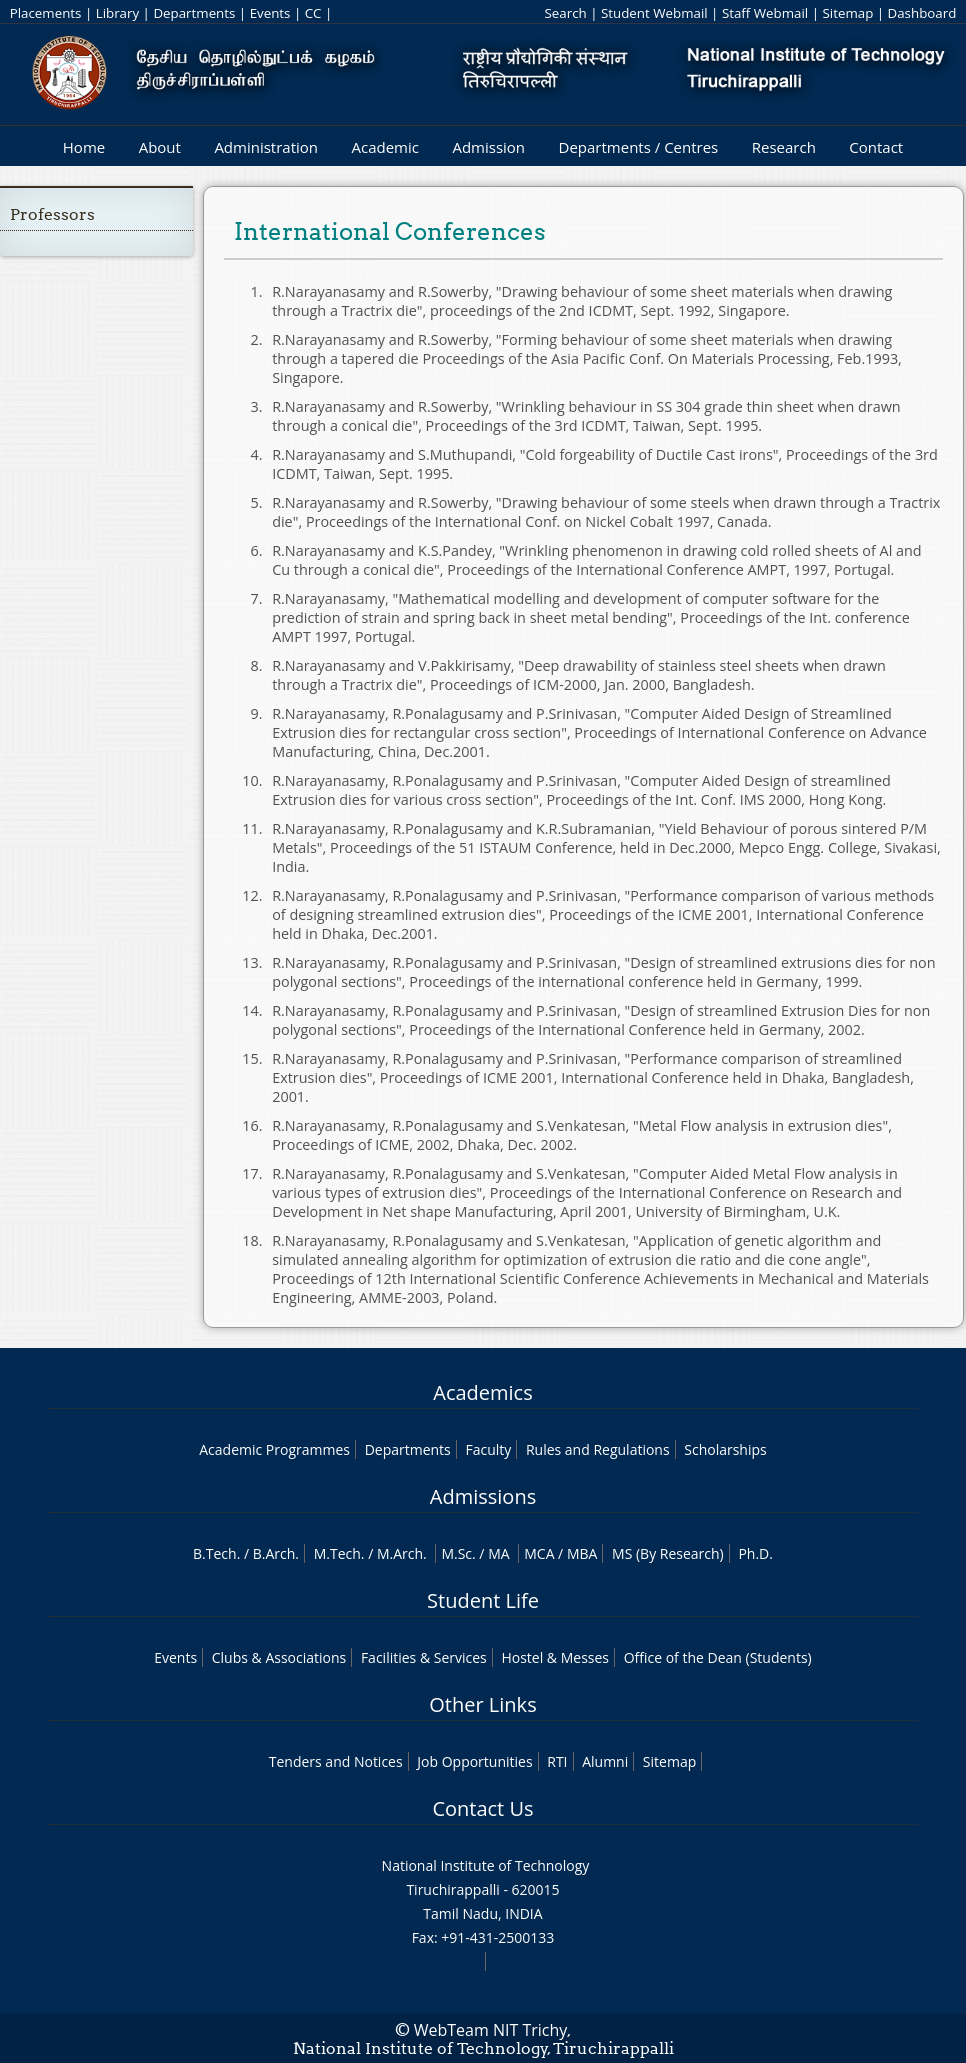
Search (566, 13)
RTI (557, 1761)
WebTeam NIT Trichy (491, 2030)
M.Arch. (402, 1553)
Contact (876, 147)
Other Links (482, 1704)
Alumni (605, 1761)
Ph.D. (755, 1553)
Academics (482, 1392)
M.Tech (337, 1553)
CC (313, 13)
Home (84, 147)
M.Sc (456, 1553)
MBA (582, 1553)
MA (498, 1553)
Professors (52, 214)
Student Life (483, 1600)
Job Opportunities (474, 1761)
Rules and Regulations (598, 1449)
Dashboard (922, 13)
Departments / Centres (639, 147)
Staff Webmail (765, 13)
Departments (194, 13)
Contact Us (482, 1808)
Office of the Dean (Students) (718, 1657)
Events (270, 13)
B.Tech (215, 1553)
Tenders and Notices (336, 1761)
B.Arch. (276, 1553)
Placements (46, 13)
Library (117, 13)
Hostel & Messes (555, 1657)
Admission (488, 147)
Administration (266, 147)
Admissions (483, 1496)
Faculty (488, 1449)
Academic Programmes (274, 1449)
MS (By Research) (668, 1553)
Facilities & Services (424, 1657)
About (160, 147)
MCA (539, 1553)
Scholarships (725, 1449)
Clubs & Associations (279, 1657)
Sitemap (847, 13)
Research (784, 147)
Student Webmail (654, 13)
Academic (384, 147)
